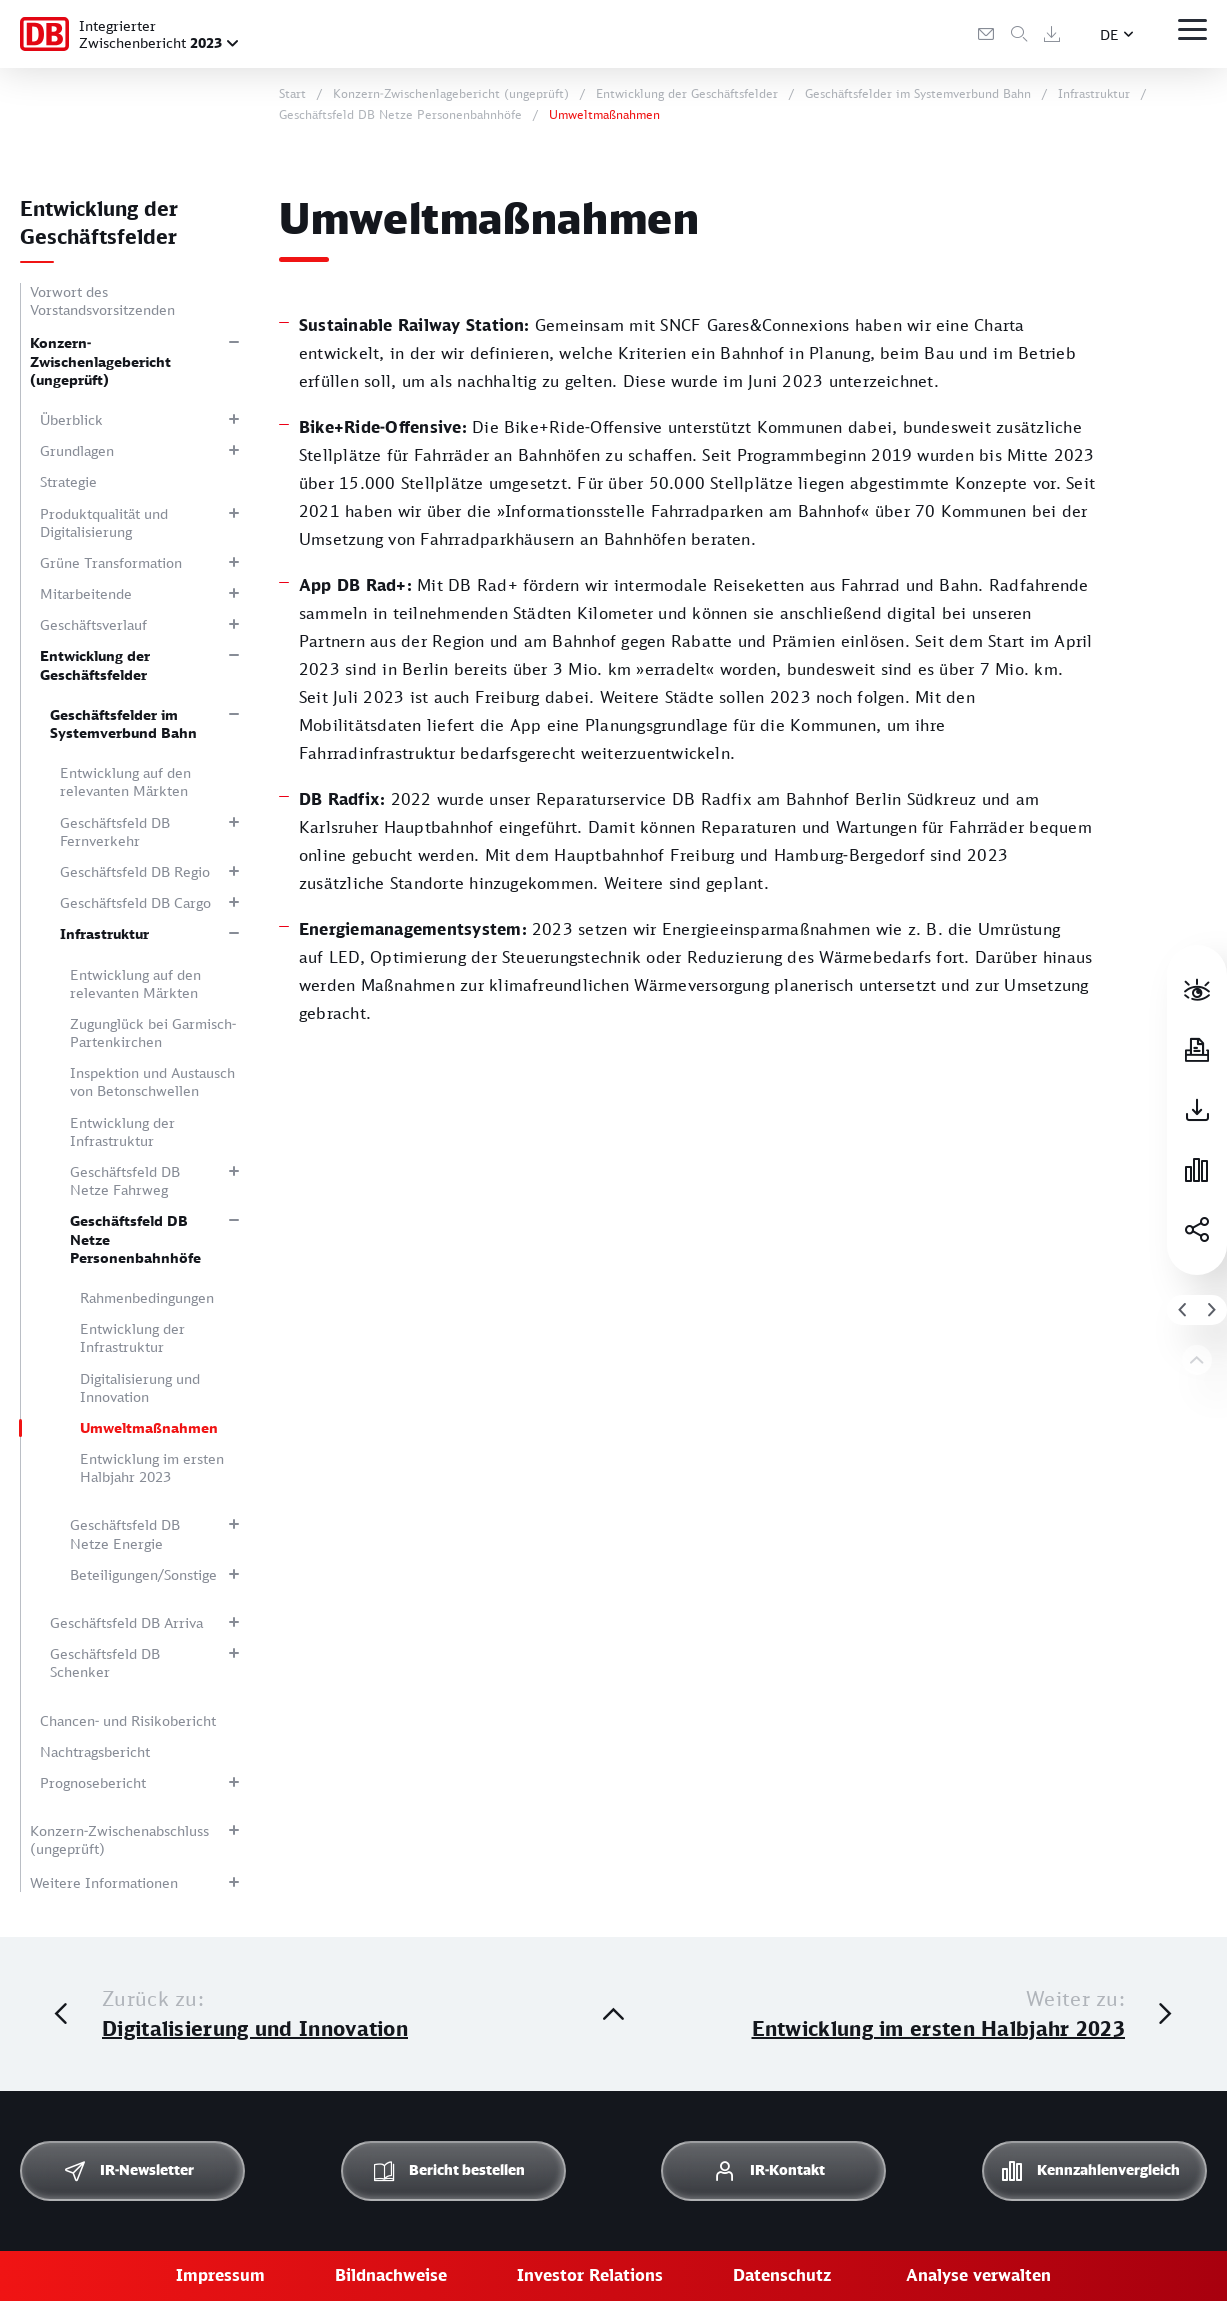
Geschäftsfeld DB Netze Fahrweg (125, 1180)
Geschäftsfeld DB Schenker (105, 1662)
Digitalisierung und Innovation (140, 1387)
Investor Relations (590, 2275)
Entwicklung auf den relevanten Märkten (125, 781)
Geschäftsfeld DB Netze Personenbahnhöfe (135, 1238)
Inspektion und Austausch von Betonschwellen (152, 1081)
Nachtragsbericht (95, 1751)
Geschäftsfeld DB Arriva (126, 1622)
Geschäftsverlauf (93, 624)
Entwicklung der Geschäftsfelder (95, 664)
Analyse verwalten (978, 2275)
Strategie (68, 481)
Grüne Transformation (111, 562)
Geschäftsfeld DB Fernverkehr (115, 831)
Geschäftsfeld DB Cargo (135, 902)
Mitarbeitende (86, 593)
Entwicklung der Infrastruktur (122, 1131)
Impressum (220, 2275)
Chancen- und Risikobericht (128, 1720)
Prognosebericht (93, 1782)
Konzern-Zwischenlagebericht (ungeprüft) (100, 360)
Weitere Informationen (104, 1882)
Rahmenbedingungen (147, 1297)
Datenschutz (782, 2275)
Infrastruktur (104, 933)
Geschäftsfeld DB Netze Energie (125, 1533)
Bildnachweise (391, 2275)
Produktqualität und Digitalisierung (104, 522)
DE (1109, 34)
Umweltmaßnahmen (149, 1427)
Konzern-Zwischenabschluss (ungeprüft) (119, 1839)
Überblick (71, 419)
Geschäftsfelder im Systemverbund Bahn (123, 723)
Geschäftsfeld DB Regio (135, 871)
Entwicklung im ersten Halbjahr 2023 (152, 1467)
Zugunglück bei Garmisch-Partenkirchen (153, 1032)
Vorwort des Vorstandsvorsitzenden (102, 300)
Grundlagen (77, 450)
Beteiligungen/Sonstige (143, 1574)
